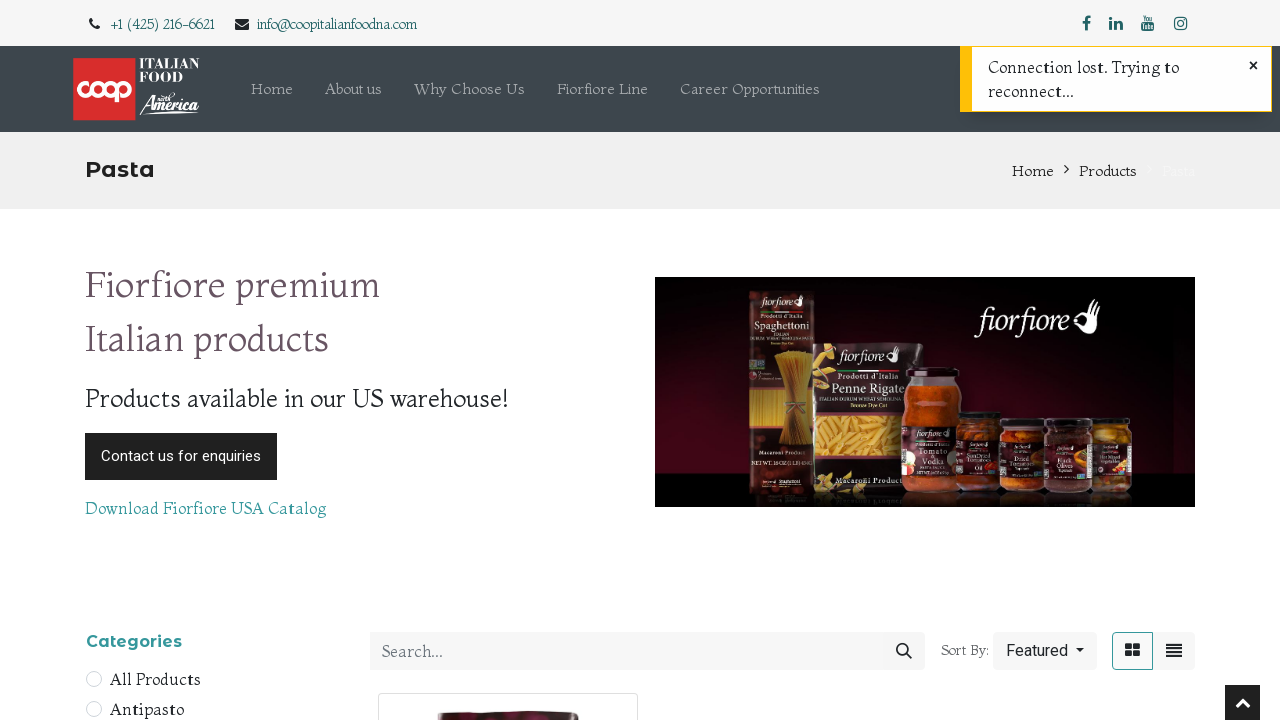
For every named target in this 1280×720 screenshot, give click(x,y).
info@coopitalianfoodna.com (337, 24)
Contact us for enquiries (181, 456)
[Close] (1253, 66)
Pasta (1178, 170)
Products (1108, 170)
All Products (155, 679)
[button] (1045, 651)
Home (1033, 170)
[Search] (904, 651)
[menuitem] (272, 89)
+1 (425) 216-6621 (163, 24)
